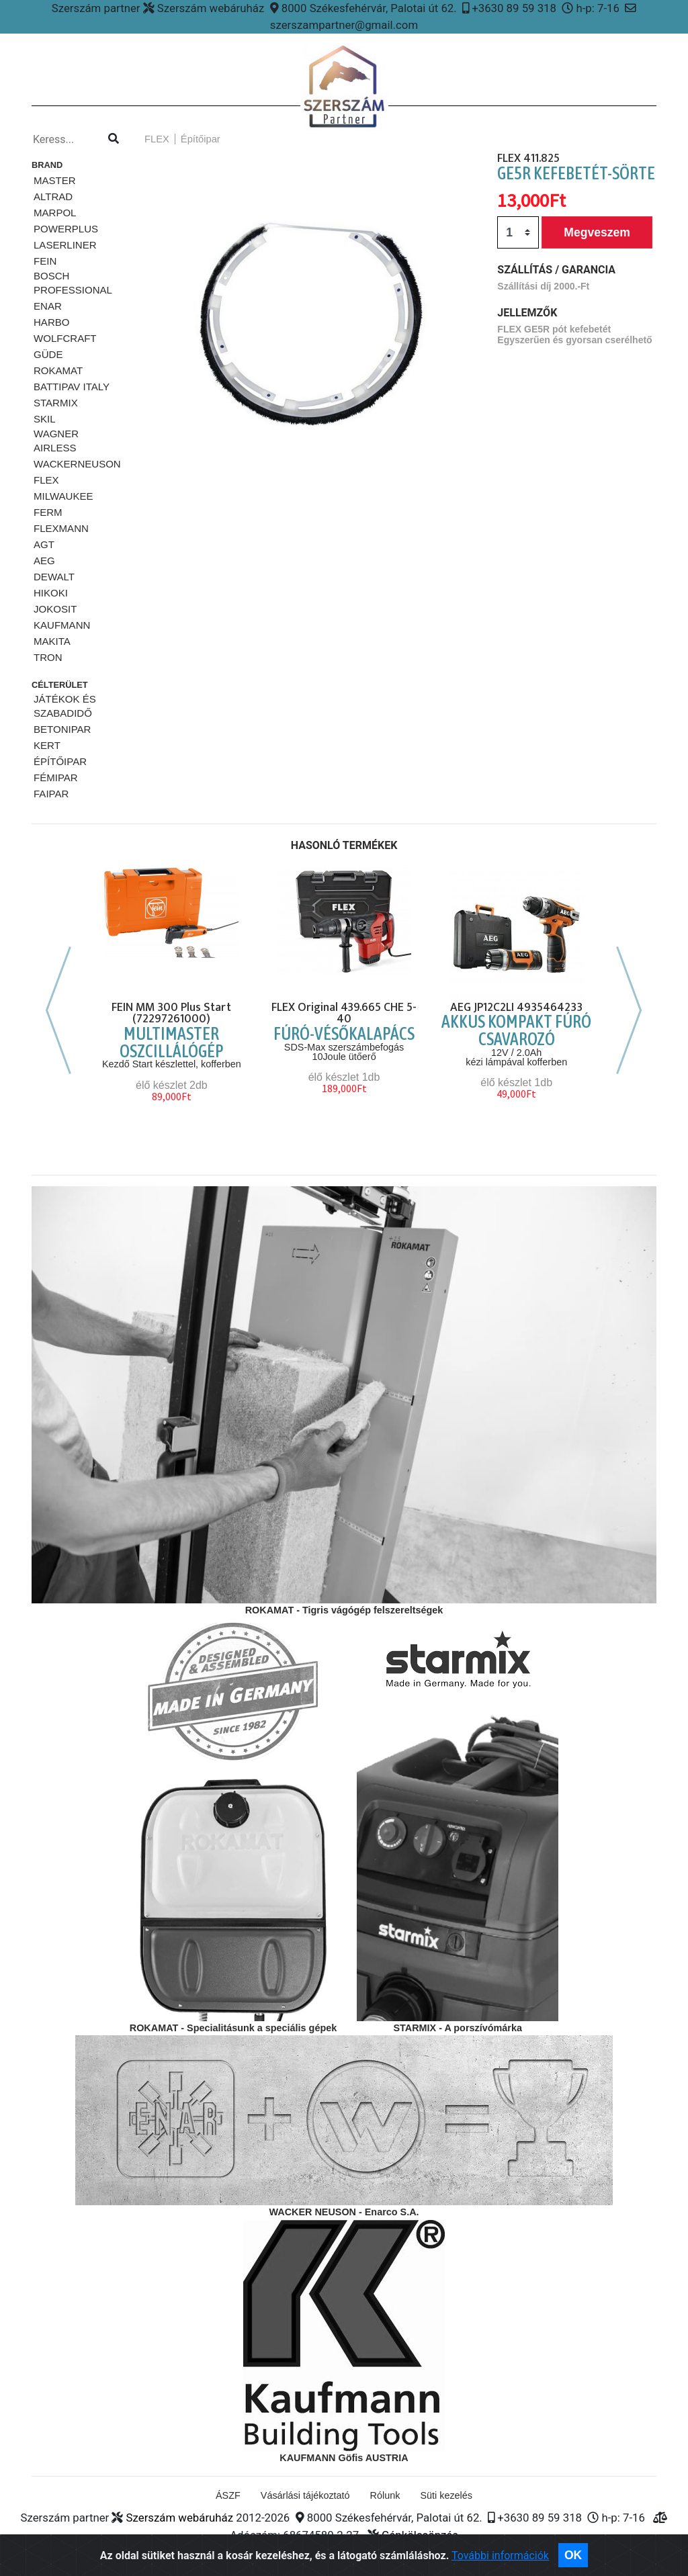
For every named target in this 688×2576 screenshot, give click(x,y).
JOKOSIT (55, 609)
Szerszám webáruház (179, 2517)
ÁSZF (228, 2495)
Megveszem (597, 232)
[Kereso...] (66, 139)
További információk (500, 2567)
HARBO (51, 322)
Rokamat (58, 370)
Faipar (51, 793)
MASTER (55, 180)
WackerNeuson (77, 464)
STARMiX (56, 402)
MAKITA (52, 641)
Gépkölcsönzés (420, 2535)
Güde (48, 354)
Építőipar (60, 761)
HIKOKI (51, 592)
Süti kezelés (446, 2495)
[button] (156, 321)
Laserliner (65, 245)
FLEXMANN (61, 528)
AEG (44, 560)
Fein (45, 261)
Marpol (55, 212)
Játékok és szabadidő (65, 706)
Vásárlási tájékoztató (305, 2495)
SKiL (45, 419)
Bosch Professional (73, 283)
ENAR (48, 306)
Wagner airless (56, 440)
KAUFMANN (62, 625)
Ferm (48, 512)
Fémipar (56, 777)
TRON (48, 657)
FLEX (46, 480)
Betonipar (62, 729)
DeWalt (54, 576)
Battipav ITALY (72, 386)
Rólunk (385, 2495)
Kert (47, 745)
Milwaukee (63, 496)
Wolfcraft (65, 338)
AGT (44, 544)
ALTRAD (53, 196)
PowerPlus (66, 228)
